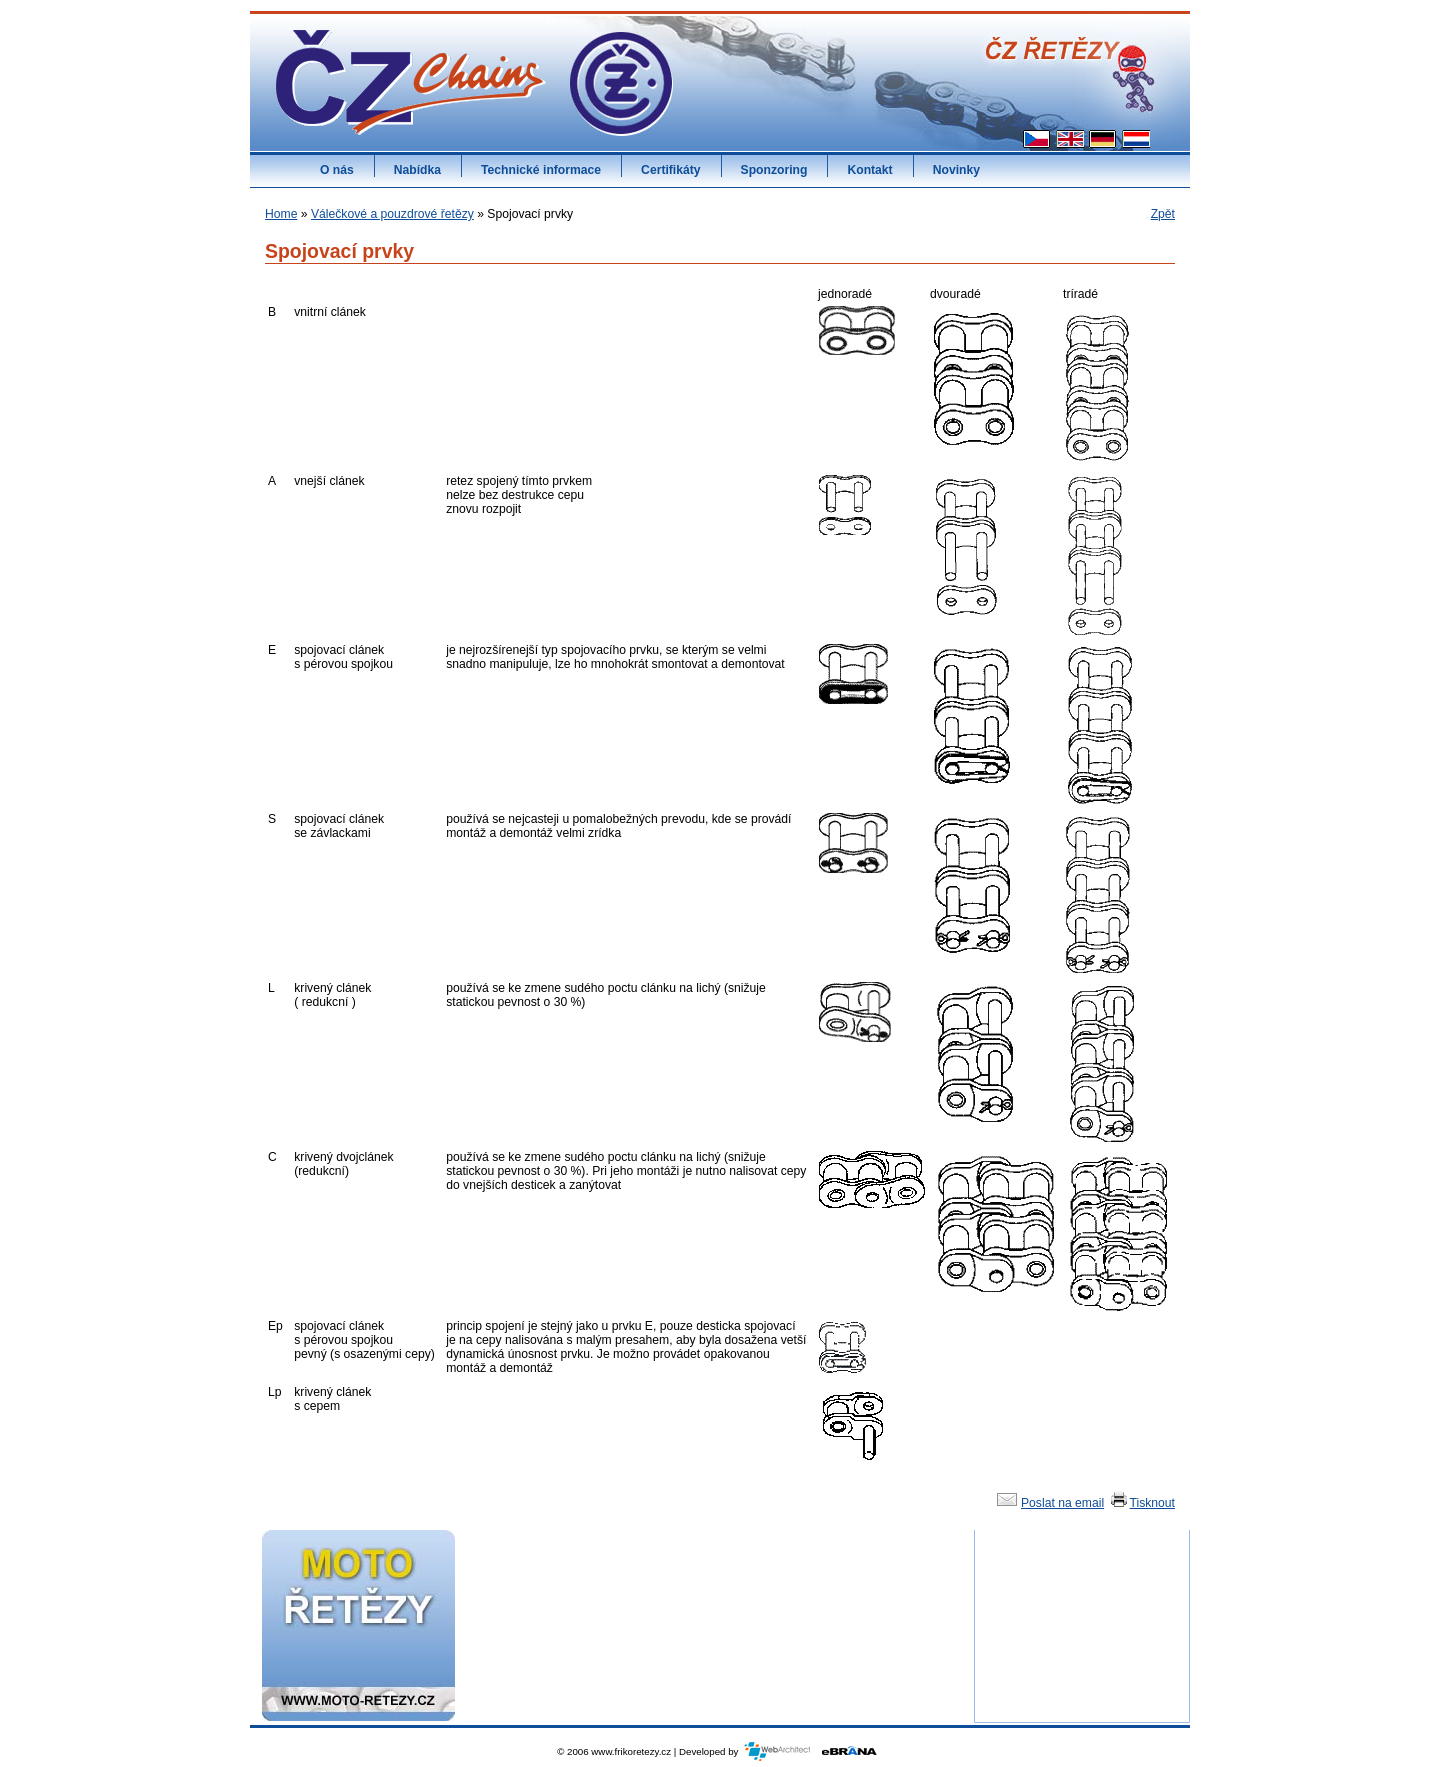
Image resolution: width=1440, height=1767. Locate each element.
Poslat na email (1048, 1503)
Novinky (956, 170)
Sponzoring (774, 170)
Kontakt (869, 170)
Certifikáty (670, 170)
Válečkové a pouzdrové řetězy (392, 214)
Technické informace (541, 170)
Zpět (1163, 214)
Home (281, 214)
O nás (337, 170)
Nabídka (417, 170)
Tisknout (1142, 1503)
